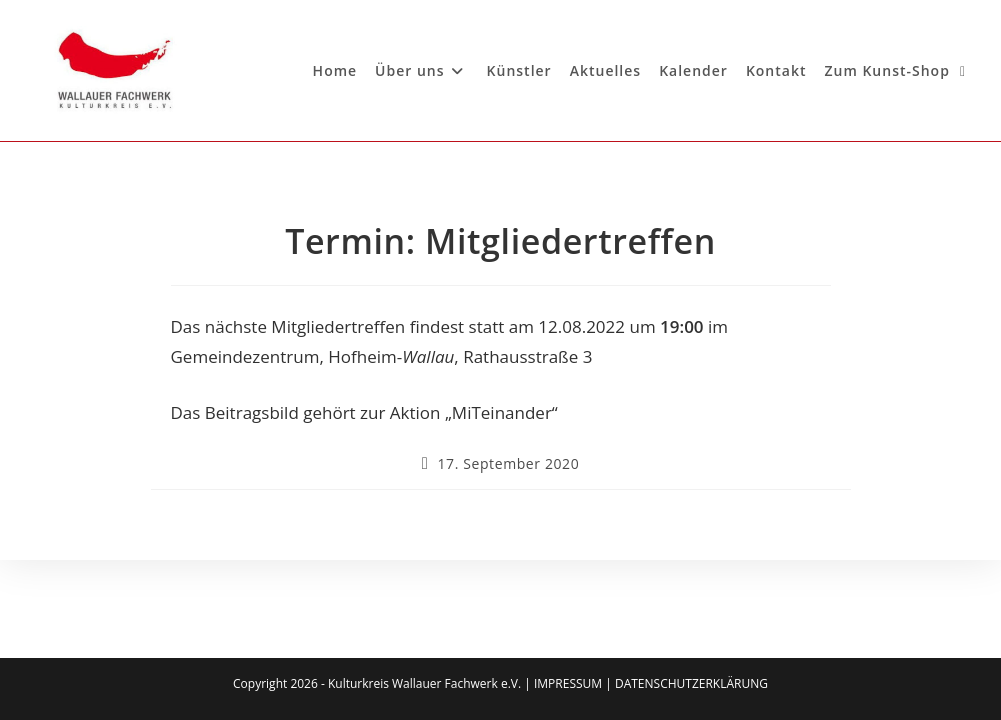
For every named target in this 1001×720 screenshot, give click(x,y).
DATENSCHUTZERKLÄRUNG (691, 683)
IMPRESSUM (568, 683)
